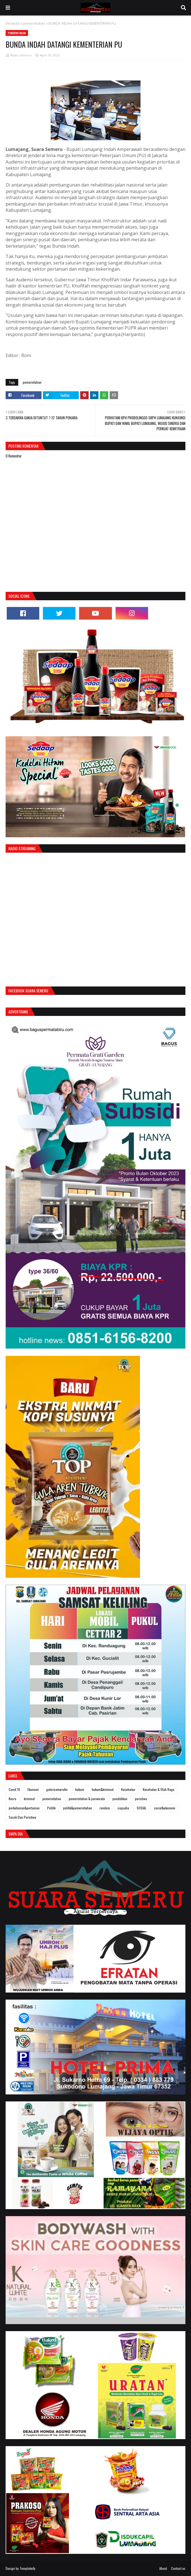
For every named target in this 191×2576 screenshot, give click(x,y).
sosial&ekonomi (164, 1808)
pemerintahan (34, 23)
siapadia (123, 1808)
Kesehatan (128, 1789)
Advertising (18, 1012)
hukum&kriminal (103, 1789)
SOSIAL (141, 1808)
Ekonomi (33, 1789)
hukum (79, 1789)
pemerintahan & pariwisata (87, 1798)
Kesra (12, 1798)
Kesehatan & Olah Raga (158, 1789)
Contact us (178, 2568)
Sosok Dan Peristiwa (22, 1817)
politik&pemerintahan (77, 1808)
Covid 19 (14, 1789)
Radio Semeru (21, 55)
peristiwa (141, 1798)
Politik (51, 1808)
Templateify (27, 2568)
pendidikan (119, 1798)
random (105, 1808)
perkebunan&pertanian (24, 1808)
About (163, 2568)
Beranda (12, 23)
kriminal (29, 1798)
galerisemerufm (57, 1789)
